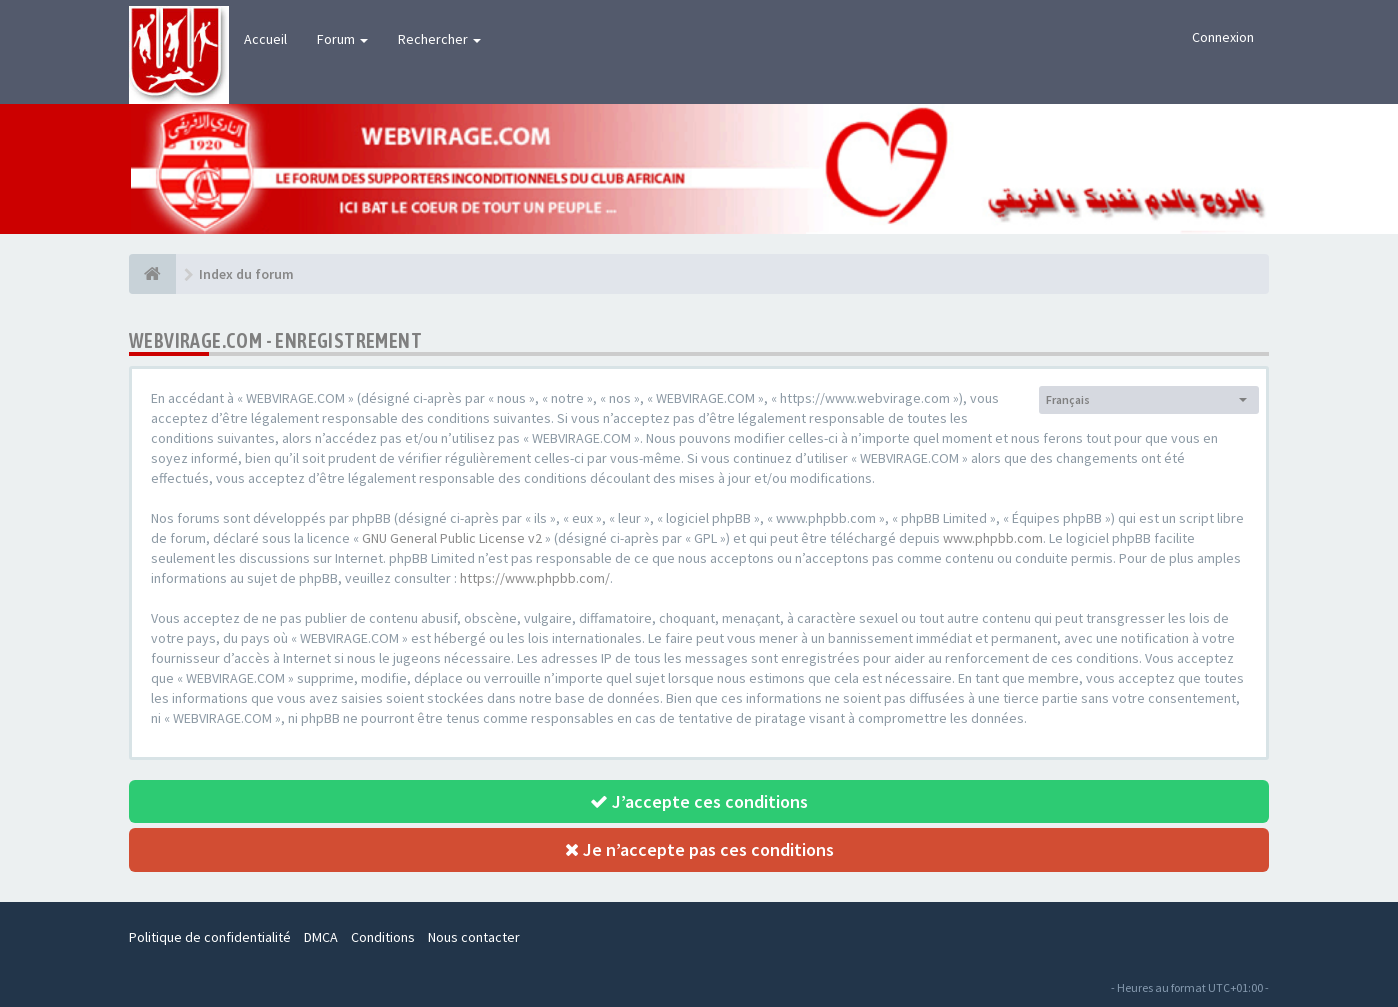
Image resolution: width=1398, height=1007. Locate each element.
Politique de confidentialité (210, 937)
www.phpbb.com (993, 538)
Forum (342, 39)
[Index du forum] (152, 274)
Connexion (1223, 37)
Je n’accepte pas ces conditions (699, 849)
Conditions (383, 937)
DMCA (321, 937)
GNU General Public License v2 (452, 538)
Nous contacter (474, 937)
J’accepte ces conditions (699, 801)
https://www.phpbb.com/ (535, 578)
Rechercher (439, 39)
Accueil (265, 39)
